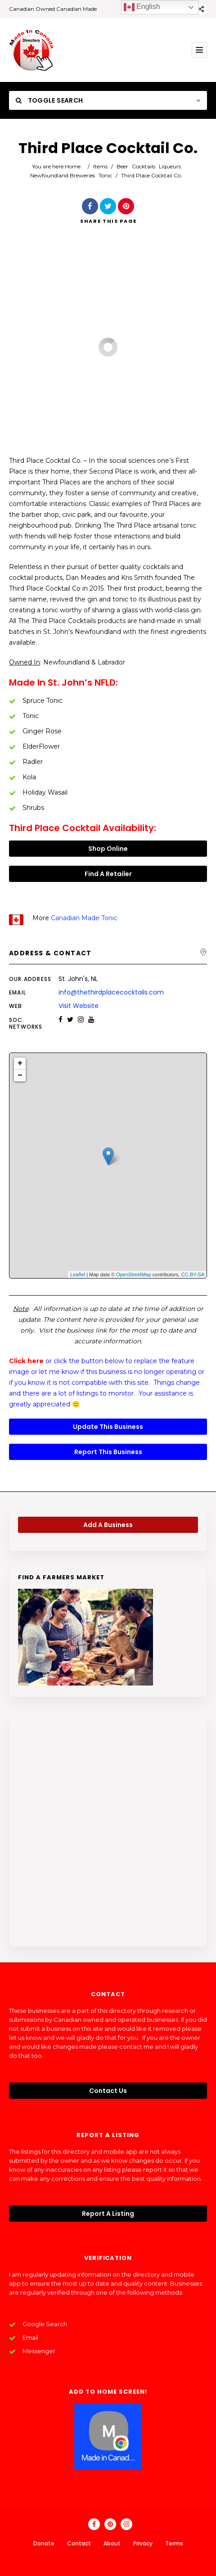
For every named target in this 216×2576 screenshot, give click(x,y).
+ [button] (20, 1063)
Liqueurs (170, 166)
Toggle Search (49, 100)
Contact (79, 2543)
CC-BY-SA (192, 1274)
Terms (174, 2543)
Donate (43, 2543)
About (112, 2543)
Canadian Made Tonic (84, 918)
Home (73, 166)
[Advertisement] (108, 1830)
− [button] (20, 1075)
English (142, 7)
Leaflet (77, 1274)
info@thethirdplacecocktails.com (111, 992)
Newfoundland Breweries (62, 175)
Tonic (105, 175)
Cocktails (143, 166)
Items (100, 166)
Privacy (143, 2543)
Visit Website (78, 1005)
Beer (122, 166)
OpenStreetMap (133, 1274)
